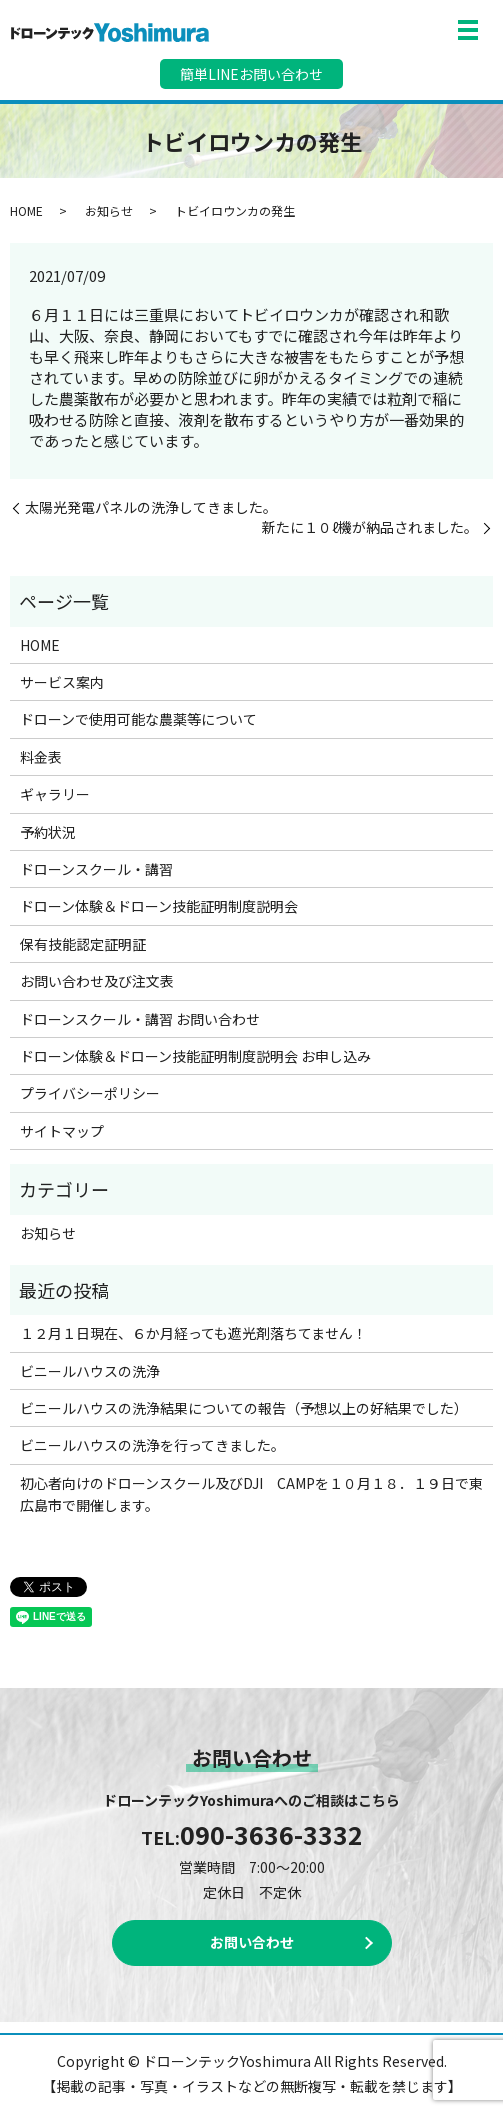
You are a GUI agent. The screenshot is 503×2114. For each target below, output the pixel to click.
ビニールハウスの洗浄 (90, 1371)
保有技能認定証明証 (83, 944)
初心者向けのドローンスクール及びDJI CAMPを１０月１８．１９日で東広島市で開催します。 (251, 1494)
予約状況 (48, 832)
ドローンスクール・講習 (96, 869)
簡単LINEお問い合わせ (251, 74)
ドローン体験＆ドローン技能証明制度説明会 (159, 906)
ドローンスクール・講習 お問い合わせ (140, 1019)
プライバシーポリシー (90, 1093)
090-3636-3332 (271, 1834)
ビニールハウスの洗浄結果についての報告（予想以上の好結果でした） (244, 1408)
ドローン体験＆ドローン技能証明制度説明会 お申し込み (195, 1056)
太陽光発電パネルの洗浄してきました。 (151, 507)
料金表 (41, 757)
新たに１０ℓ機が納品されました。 (370, 527)
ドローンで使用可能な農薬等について (138, 719)
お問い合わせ (252, 1942)
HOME (26, 210)
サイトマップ (62, 1131)
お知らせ (109, 210)
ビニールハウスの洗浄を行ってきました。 (152, 1445)
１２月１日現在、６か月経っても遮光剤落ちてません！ (193, 1333)
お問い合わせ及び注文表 (97, 981)
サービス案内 (62, 682)
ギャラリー (55, 794)
